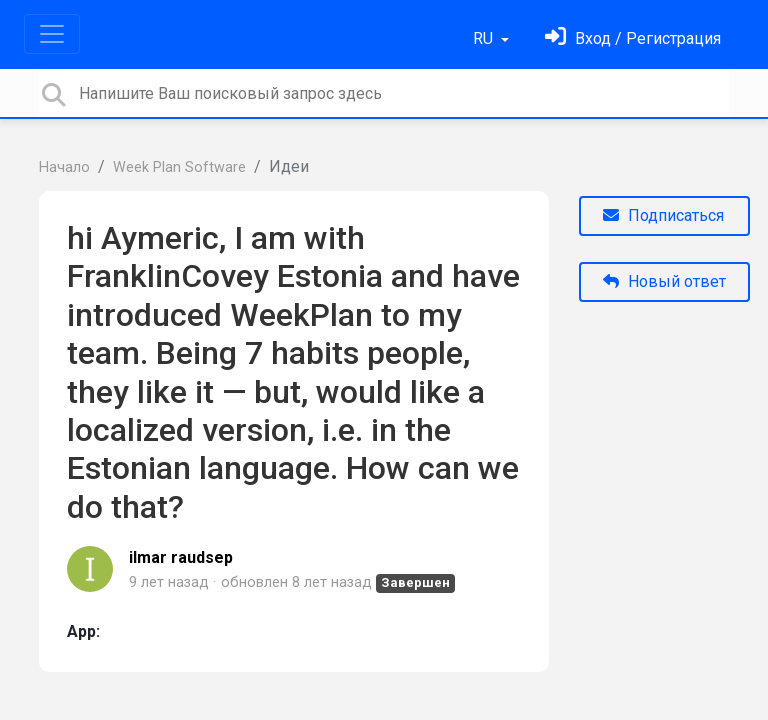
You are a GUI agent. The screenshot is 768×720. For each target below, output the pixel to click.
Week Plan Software (179, 167)
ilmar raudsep (181, 557)
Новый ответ (664, 281)
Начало (64, 167)
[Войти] (633, 38)
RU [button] (485, 38)
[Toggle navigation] (52, 34)
